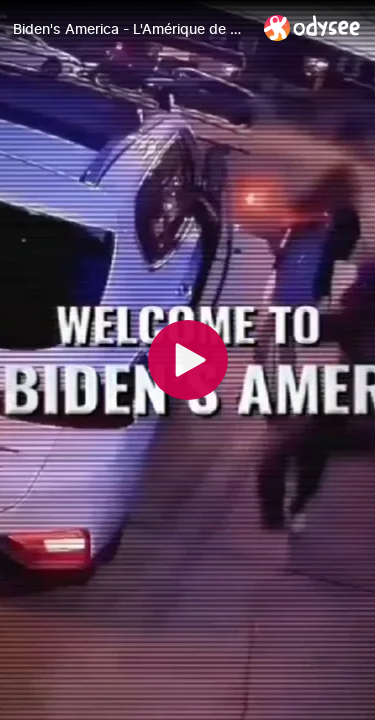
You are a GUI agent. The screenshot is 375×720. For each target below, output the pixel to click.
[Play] (188, 360)
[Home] (312, 27)
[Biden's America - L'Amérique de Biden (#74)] (130, 29)
